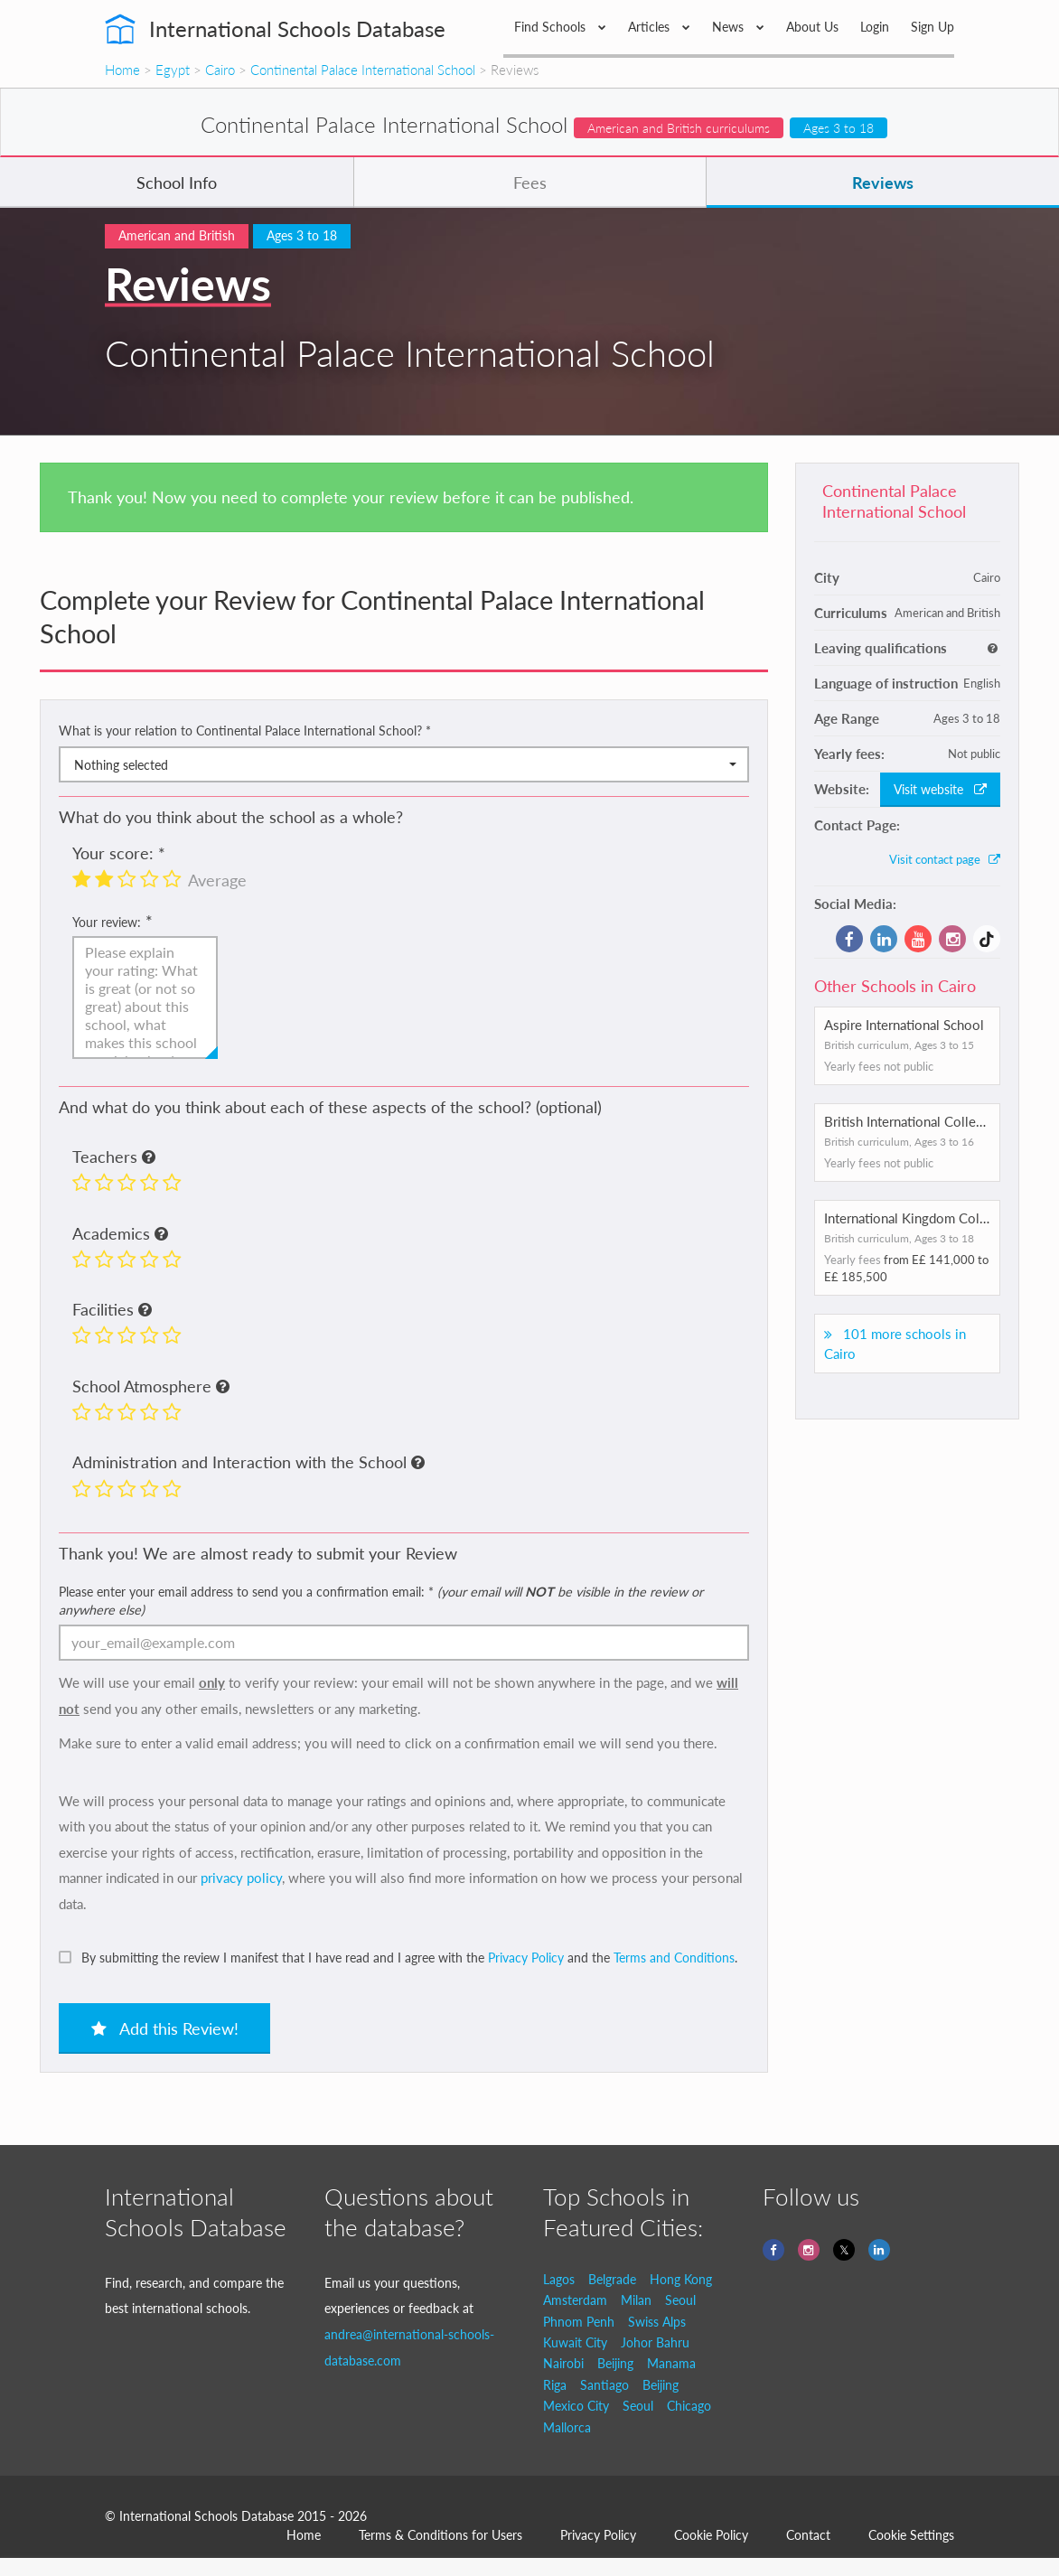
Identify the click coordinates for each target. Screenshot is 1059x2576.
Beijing (615, 2363)
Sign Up (932, 26)
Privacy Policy (526, 1957)
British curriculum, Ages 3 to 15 (899, 1045)
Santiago (604, 2385)
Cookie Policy (711, 2535)
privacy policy (241, 1877)
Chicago (689, 2405)
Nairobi (563, 2363)
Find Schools (560, 26)
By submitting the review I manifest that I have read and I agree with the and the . (409, 1957)
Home (122, 69)
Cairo (220, 69)
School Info (176, 182)
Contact (808, 2535)
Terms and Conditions (674, 1957)
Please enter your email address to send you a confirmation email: (381, 1600)
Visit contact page (944, 859)
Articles (659, 26)
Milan (636, 2300)
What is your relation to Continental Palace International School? (245, 730)
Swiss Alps (657, 2321)
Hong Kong (681, 2279)
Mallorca (567, 2427)
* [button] (428, 730)
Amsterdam (575, 2300)
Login (874, 26)
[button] (148, 1158)
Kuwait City (575, 2342)
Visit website (940, 789)
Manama (671, 2363)
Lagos (559, 2279)
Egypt (172, 69)
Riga (555, 2385)
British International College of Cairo (933, 1121)
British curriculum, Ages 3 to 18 (899, 1238)
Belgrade (612, 2279)
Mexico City (576, 2405)
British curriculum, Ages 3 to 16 (899, 1141)
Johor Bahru (655, 2342)
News (738, 26)
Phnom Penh (578, 2321)
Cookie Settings (911, 2535)
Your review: (106, 922)
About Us (812, 26)
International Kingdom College (914, 1218)
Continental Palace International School (362, 69)
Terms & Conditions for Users (440, 2535)
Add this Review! (165, 2028)
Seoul (680, 2300)
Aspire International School (904, 1024)
